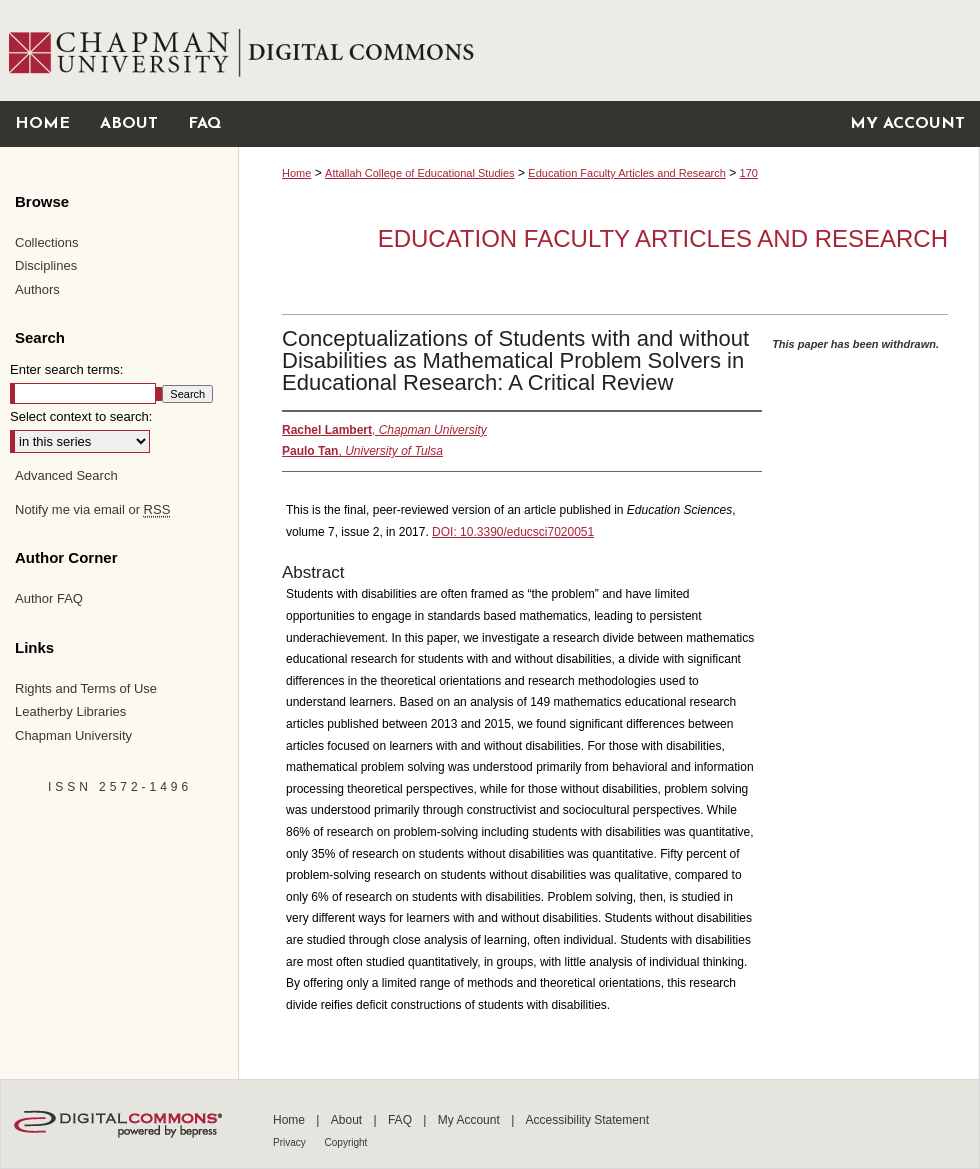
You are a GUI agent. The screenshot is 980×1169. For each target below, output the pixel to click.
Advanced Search (66, 475)
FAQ (401, 1120)
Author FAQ (49, 598)
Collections (47, 242)
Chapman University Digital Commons (608, 50)
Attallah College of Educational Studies (420, 173)
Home (296, 173)
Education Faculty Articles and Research (627, 173)
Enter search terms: (66, 369)
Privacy (291, 1142)
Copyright (346, 1142)
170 (749, 173)
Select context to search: (81, 416)
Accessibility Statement (587, 1120)
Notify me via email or (92, 510)
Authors (37, 289)
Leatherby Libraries (70, 711)
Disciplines (46, 265)
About (348, 1120)
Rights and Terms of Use (86, 688)
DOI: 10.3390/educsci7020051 (513, 532)
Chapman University (73, 735)
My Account (470, 1120)
